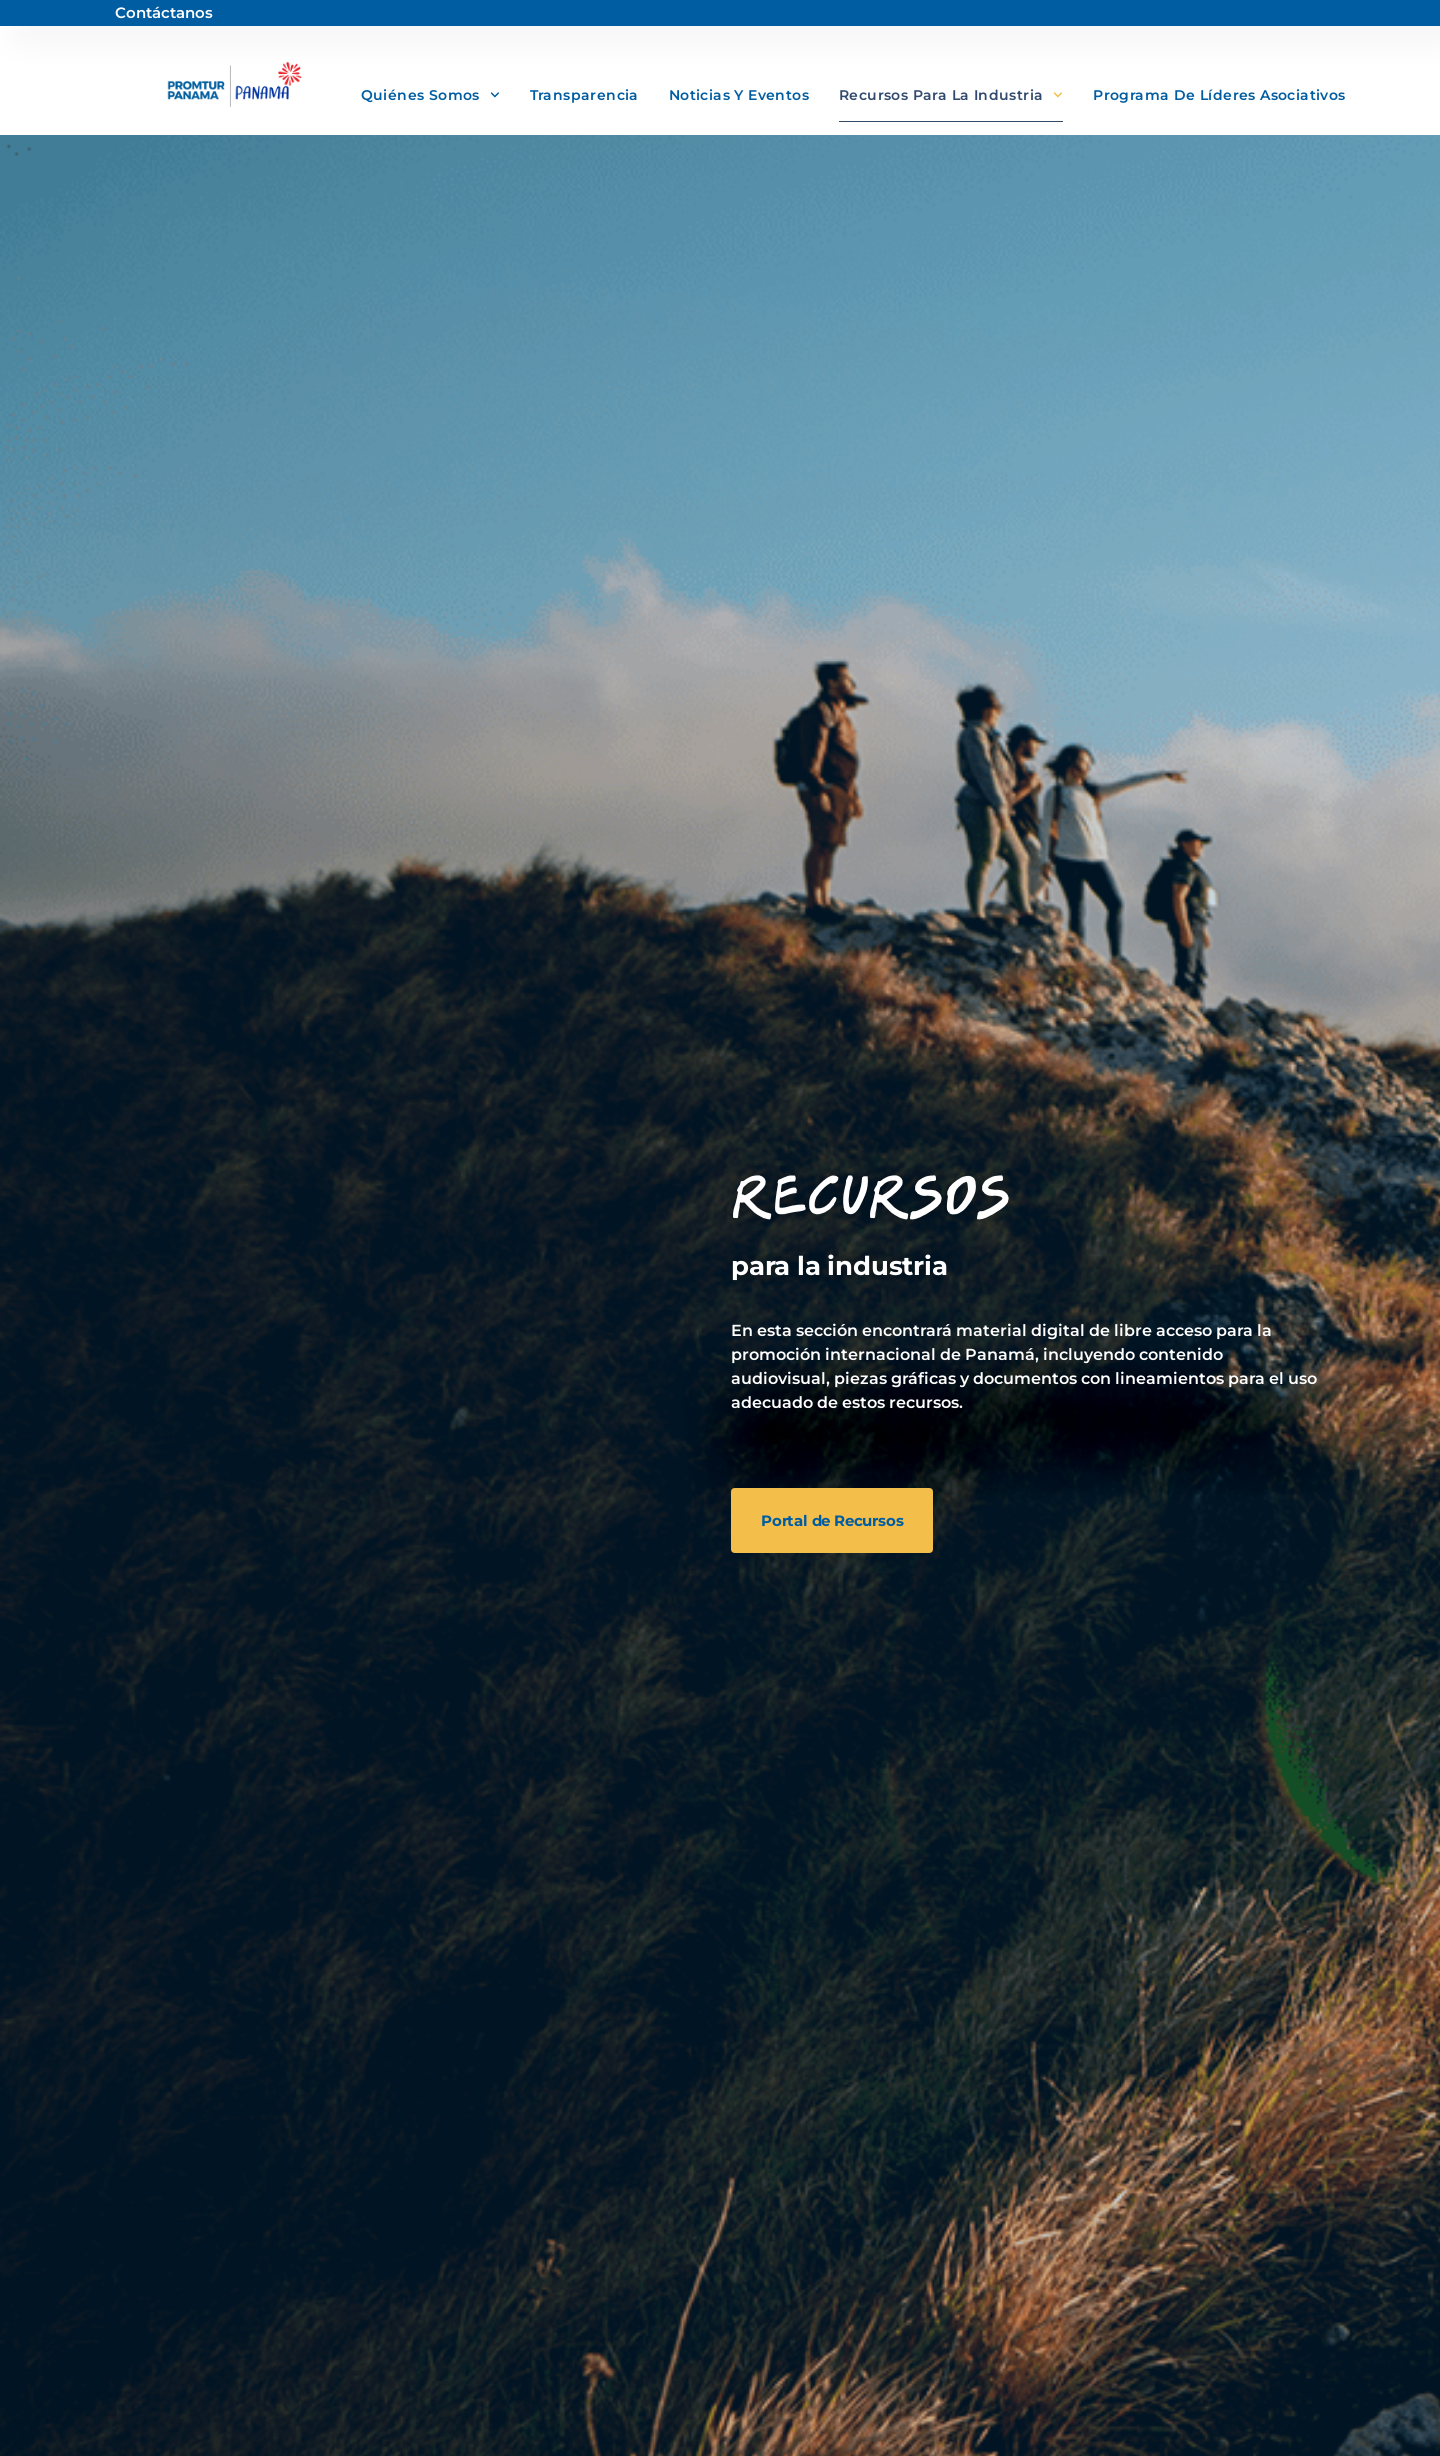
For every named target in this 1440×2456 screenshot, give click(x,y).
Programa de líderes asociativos (1219, 95)
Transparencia (584, 95)
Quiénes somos (430, 95)
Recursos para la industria (951, 95)
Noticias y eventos (739, 95)
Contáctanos (164, 12)
